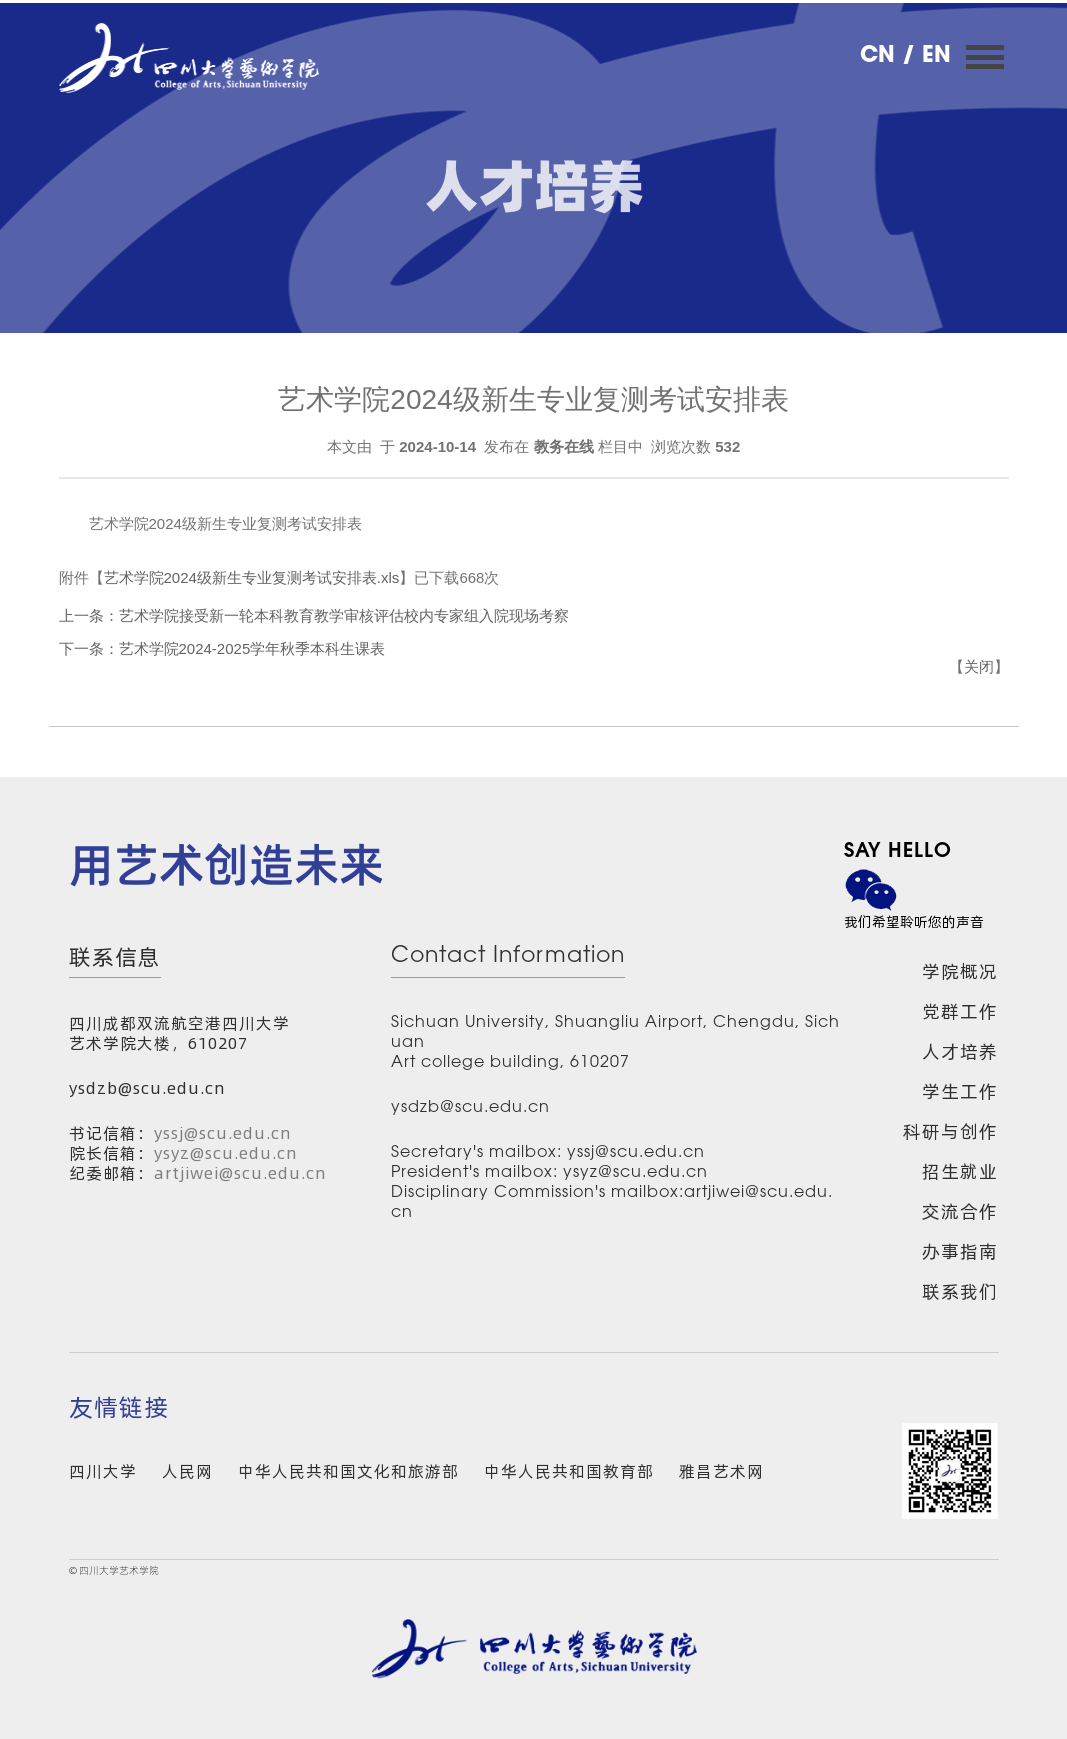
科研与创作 (950, 1131)
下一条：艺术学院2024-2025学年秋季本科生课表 (222, 648)
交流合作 (960, 1211)
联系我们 (960, 1291)
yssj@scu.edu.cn (223, 1133)
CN (881, 57)
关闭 (979, 666)
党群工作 (960, 1011)
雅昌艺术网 (721, 1471)
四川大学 (103, 1471)
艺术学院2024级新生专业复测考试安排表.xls (252, 577)
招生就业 (960, 1171)
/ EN (926, 57)
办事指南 (960, 1251)
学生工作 (960, 1091)
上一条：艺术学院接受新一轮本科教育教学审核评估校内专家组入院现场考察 (314, 615)
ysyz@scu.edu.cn (226, 1153)
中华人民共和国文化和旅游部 (348, 1471)
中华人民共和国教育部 (569, 1471)
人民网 (187, 1471)
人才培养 (960, 1051)
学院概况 (960, 971)
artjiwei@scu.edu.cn (240, 1173)
